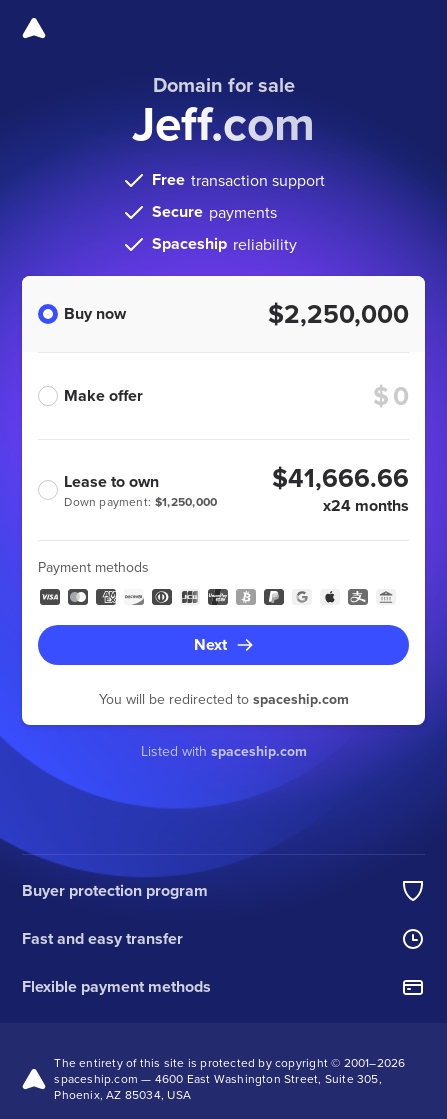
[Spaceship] (34, 28)
